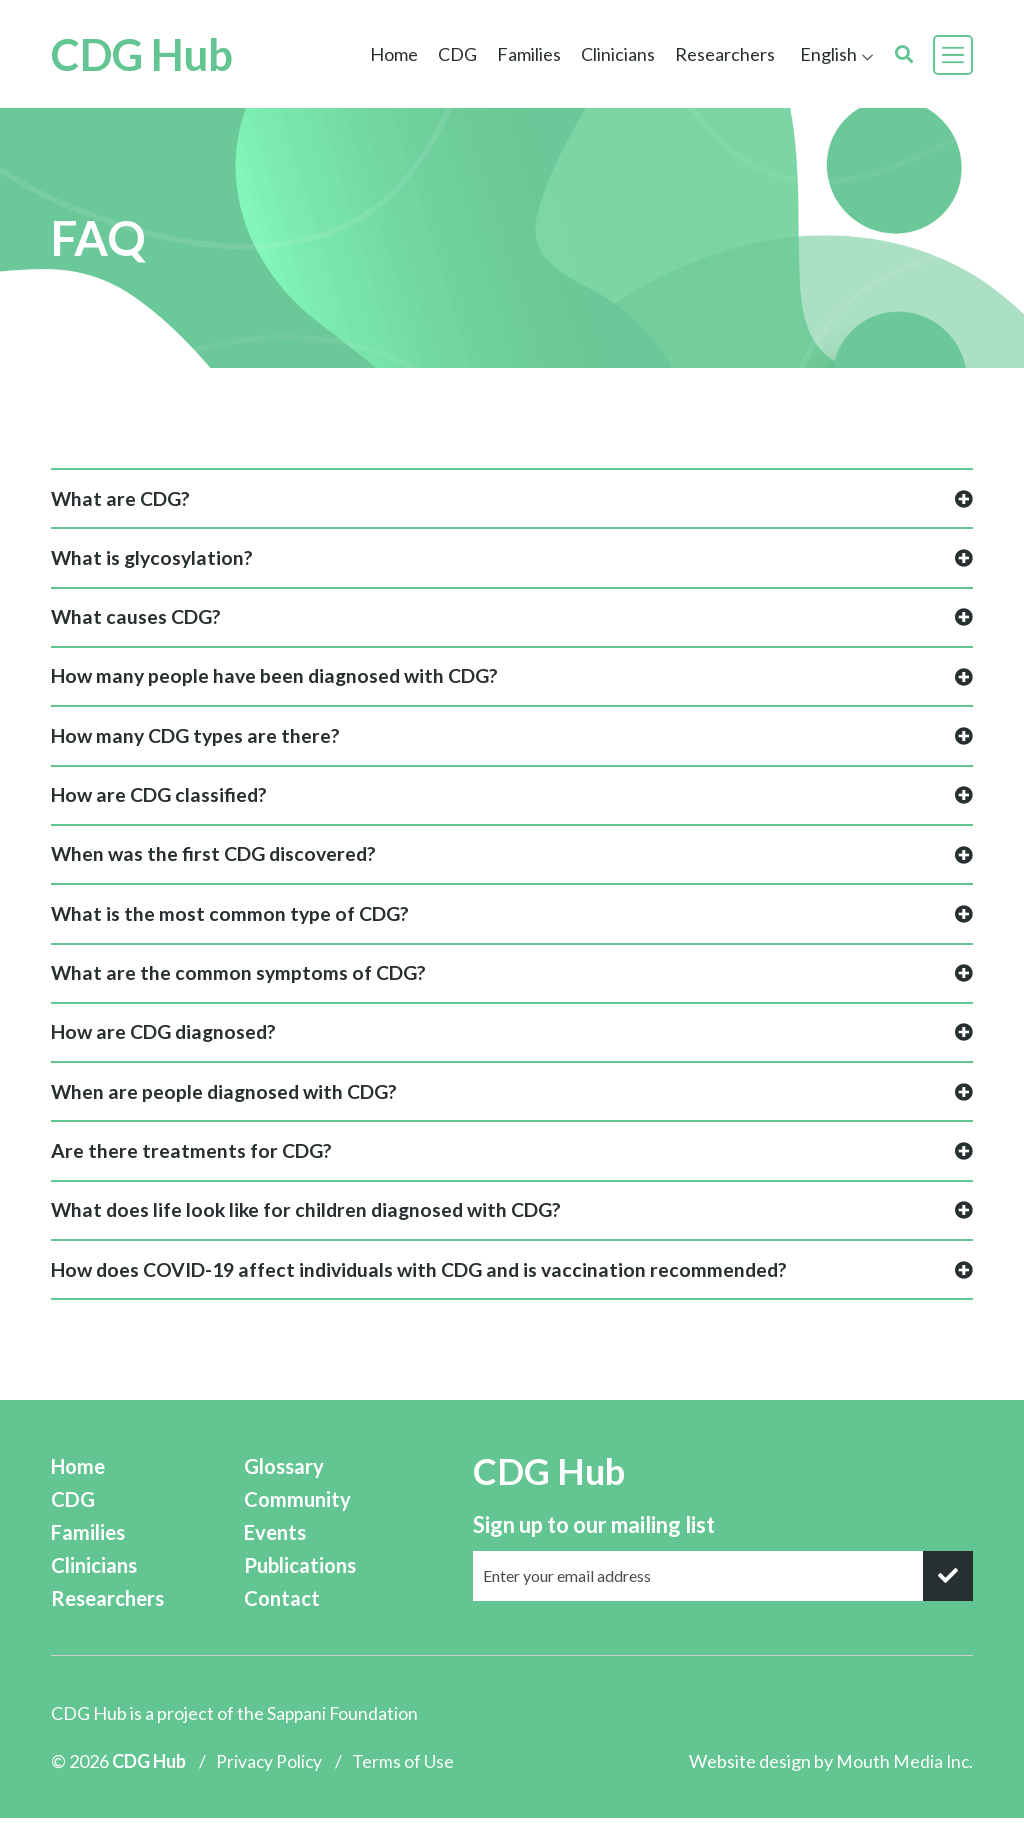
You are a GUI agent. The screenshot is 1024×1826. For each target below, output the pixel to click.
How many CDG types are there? (512, 739)
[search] (904, 54)
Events (292, 1541)
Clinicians (618, 54)
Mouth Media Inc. (903, 1770)
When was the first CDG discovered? (512, 859)
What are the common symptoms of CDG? (512, 979)
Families (529, 54)
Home (394, 54)
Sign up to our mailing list (594, 1533)
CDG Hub (159, 54)
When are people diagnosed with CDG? (512, 1099)
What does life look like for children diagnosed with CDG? (512, 1219)
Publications (318, 1574)
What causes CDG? (512, 619)
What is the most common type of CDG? (512, 919)
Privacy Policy (270, 1770)
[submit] (948, 1585)
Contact (298, 1607)
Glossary (302, 1475)
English (828, 54)
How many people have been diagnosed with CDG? (512, 679)
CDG (457, 54)
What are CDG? (512, 499)
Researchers (725, 54)
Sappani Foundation (344, 1723)
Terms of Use (405, 1770)
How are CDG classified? (512, 799)
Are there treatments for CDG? (512, 1159)
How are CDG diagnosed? (512, 1039)
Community (314, 1508)
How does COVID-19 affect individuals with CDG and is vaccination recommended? (512, 1279)
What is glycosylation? (512, 559)
